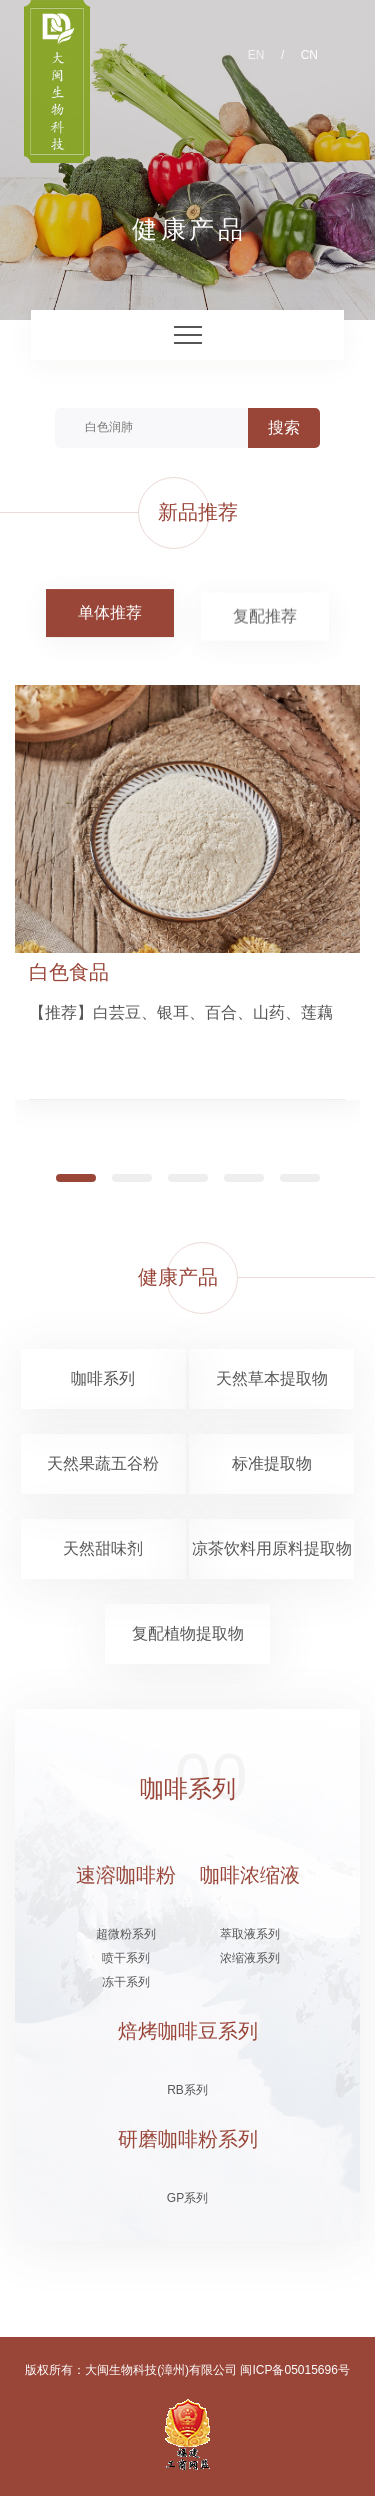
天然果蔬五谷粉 (103, 1463)
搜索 (284, 427)
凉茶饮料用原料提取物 (272, 1548)
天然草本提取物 (272, 1378)
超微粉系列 (126, 1934)
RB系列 (187, 2090)
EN (256, 55)
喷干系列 (126, 1958)
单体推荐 (110, 612)
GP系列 (187, 2198)
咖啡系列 (103, 1378)
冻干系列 (126, 1982)
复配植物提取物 (188, 1633)
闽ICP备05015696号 (294, 2370)
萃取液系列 (250, 1934)
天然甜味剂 (103, 1548)
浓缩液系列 (250, 1958)
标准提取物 (272, 1463)
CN (309, 55)
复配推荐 (265, 619)
